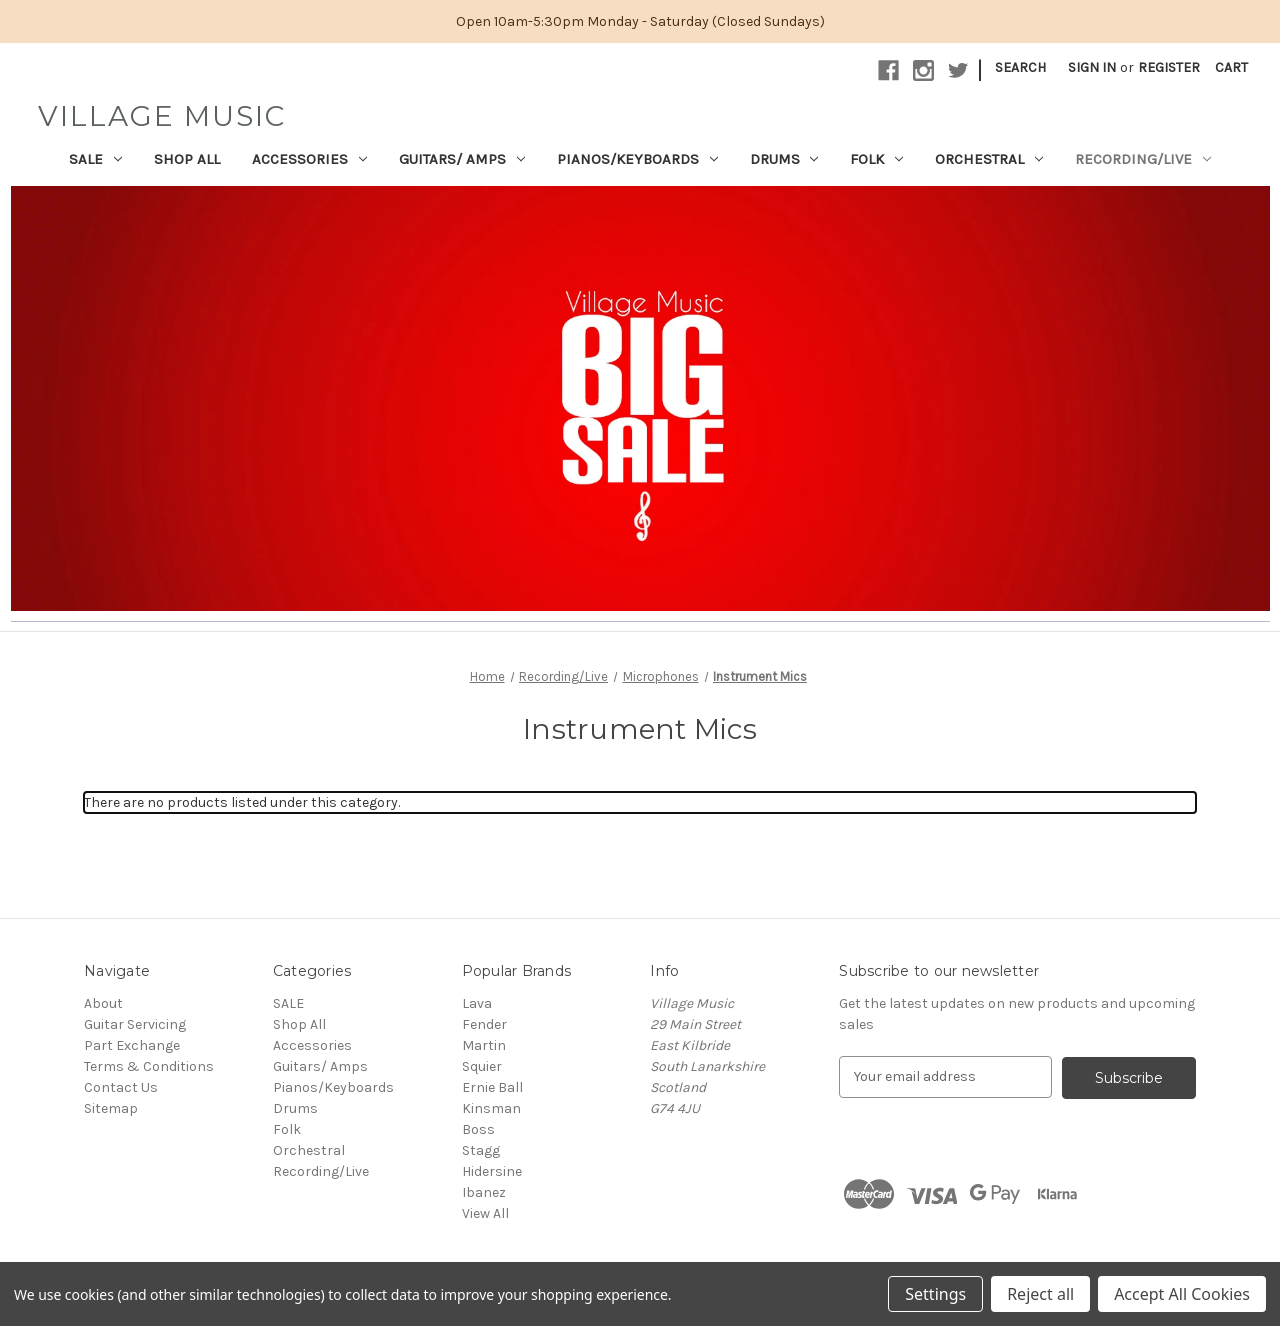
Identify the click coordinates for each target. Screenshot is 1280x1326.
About (103, 1003)
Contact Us (121, 1087)
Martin (484, 1045)
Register (1169, 67)
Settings (935, 1294)
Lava (477, 1003)
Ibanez (484, 1192)
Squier (482, 1066)
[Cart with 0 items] (1231, 67)
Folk (876, 159)
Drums (784, 159)
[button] (640, 398)
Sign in (1092, 67)
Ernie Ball (492, 1087)
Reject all (1040, 1294)
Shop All (187, 159)
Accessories (309, 159)
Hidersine (492, 1171)
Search (1020, 67)
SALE (95, 159)
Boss (478, 1129)
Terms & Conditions (149, 1066)
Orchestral (989, 159)
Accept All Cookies (1182, 1294)
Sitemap (111, 1108)
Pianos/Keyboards (637, 159)
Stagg (481, 1150)
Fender (484, 1024)
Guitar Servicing (135, 1024)
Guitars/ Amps (462, 159)
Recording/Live (1143, 159)
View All (485, 1213)
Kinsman (491, 1108)
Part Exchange (132, 1045)
